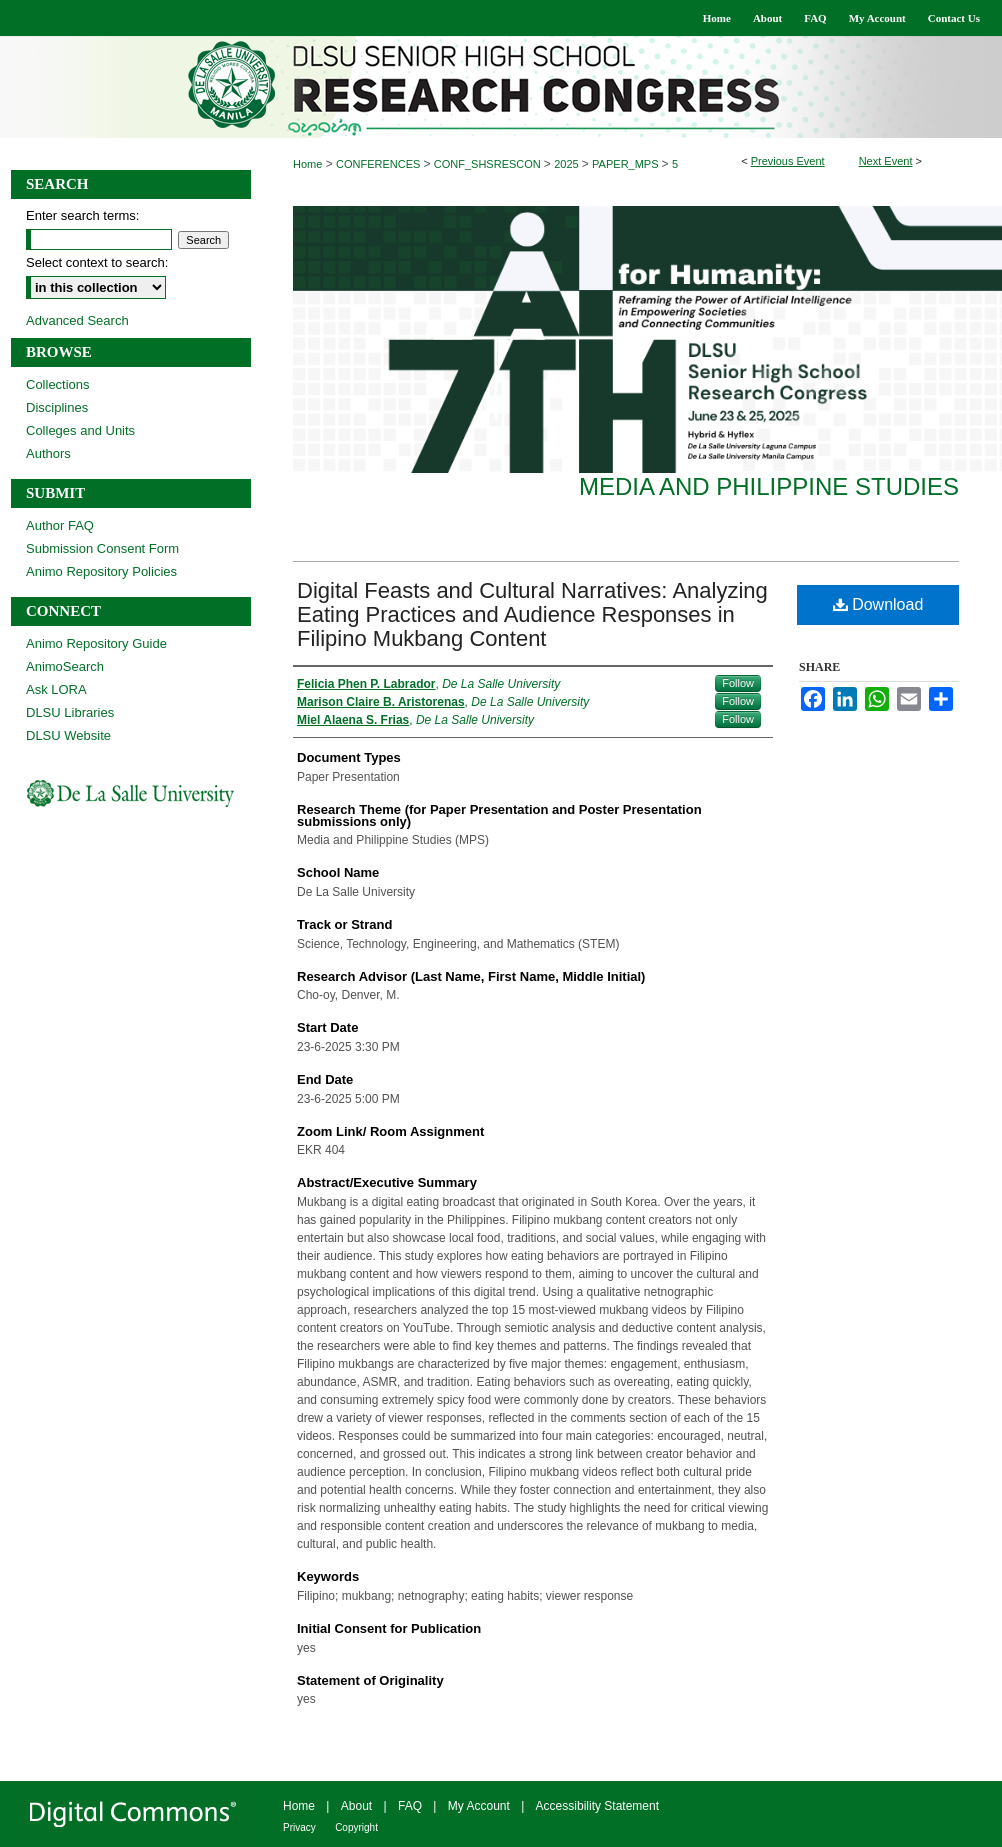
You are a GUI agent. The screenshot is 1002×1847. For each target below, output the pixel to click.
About (356, 1806)
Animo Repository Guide (96, 643)
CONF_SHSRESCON (489, 164)
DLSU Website (68, 735)
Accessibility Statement (597, 1806)
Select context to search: (97, 262)
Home (307, 164)
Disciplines (57, 407)
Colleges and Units (80, 430)
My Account (479, 1806)
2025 (568, 164)
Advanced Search (77, 320)
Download (878, 604)
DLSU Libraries (70, 712)
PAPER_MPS (627, 164)
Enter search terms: (82, 215)
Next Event (886, 161)
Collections (58, 384)
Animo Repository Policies (101, 571)
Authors (48, 453)
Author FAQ (60, 525)
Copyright (356, 1827)
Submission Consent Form (102, 548)
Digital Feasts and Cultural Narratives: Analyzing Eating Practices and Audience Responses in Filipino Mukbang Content (532, 614)
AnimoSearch (65, 666)
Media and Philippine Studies (769, 486)
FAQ (410, 1806)
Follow (738, 683)
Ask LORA (56, 689)
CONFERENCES (379, 164)
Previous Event (788, 161)
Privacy (299, 1827)
